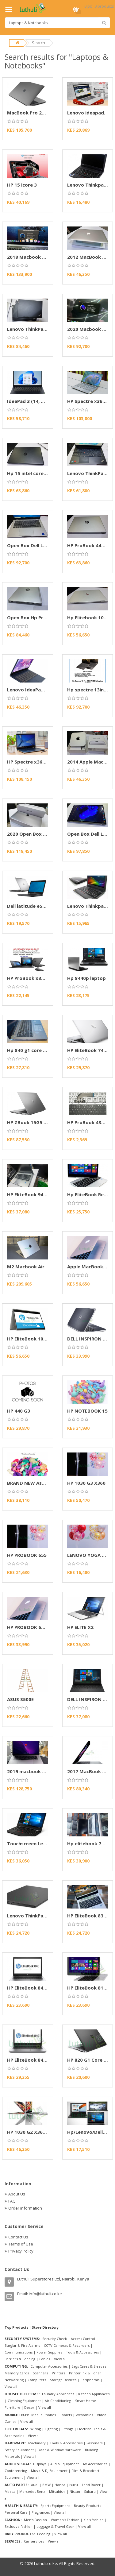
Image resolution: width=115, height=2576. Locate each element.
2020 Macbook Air (88, 329)
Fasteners (94, 2443)
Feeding (43, 2534)
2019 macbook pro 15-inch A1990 (45, 1771)
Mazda (10, 2491)
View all (60, 2359)
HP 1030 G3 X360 (86, 1483)
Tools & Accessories (82, 2352)
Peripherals (89, 2379)
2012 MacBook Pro (88, 257)
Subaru (90, 2491)
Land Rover (91, 2484)
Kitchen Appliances (93, 2394)
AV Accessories (95, 2464)
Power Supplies (49, 2352)
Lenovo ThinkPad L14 (31, 329)
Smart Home (85, 2400)
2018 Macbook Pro (28, 257)
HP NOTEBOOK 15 (87, 1411)
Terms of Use (20, 2244)
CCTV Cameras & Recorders (67, 2345)
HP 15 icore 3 (22, 185)
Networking (14, 2379)
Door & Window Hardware (59, 2449)
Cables (44, 2359)
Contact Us (18, 2237)
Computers (37, 2379)
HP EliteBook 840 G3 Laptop (39, 1988)
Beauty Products (87, 2505)
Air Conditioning (58, 2400)
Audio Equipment (64, 2464)
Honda (60, 2484)
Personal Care (16, 2512)
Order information (25, 2208)
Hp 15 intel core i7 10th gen (39, 473)
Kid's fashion (93, 2519)
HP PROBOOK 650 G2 (30, 1627)
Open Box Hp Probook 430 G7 (41, 617)
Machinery (37, 2443)
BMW (46, 2484)
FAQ (12, 2201)
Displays (39, 2464)
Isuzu (73, 2484)
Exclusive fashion (19, 2526)
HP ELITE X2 (80, 1627)
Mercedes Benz (32, 2491)
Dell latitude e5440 (29, 906)
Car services (34, 2541)
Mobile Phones (43, 2414)
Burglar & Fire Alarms (22, 2345)
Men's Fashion (35, 2519)
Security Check (54, 2338)
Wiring (35, 2429)
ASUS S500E (20, 1699)
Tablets (66, 2414)
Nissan (75, 2491)
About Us (16, 2194)
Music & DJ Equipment (49, 2470)
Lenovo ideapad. (86, 113)
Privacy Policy (20, 2251)
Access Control (83, 2338)
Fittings (67, 2429)
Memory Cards (17, 2373)
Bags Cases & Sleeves (88, 2366)
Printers (58, 2373)
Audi (34, 2484)
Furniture (12, 2407)
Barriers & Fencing (20, 2359)
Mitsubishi (57, 2491)
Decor (29, 2407)
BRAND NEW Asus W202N (36, 1483)
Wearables (84, 2414)
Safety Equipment (19, 2449)
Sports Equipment (55, 2505)
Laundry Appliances (58, 2394)
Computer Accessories (48, 2366)
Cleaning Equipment (24, 2400)
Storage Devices (63, 2379)
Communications (19, 2352)
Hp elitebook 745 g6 (90, 1843)
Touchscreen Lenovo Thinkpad (42, 1843)
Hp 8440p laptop (86, 978)
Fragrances (41, 2512)
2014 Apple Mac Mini (90, 762)
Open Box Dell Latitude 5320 (40, 545)
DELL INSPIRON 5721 (90, 1339)
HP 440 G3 (18, 1411)
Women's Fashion (65, 2519)
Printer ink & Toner (85, 2373)
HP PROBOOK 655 (27, 1555)
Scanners (40, 2373)
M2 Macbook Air (25, 1266)
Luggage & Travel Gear (55, 2526)
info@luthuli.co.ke (45, 2293)
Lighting (51, 2429)
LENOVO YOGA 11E (88, 1555)
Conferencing (16, 2470)
